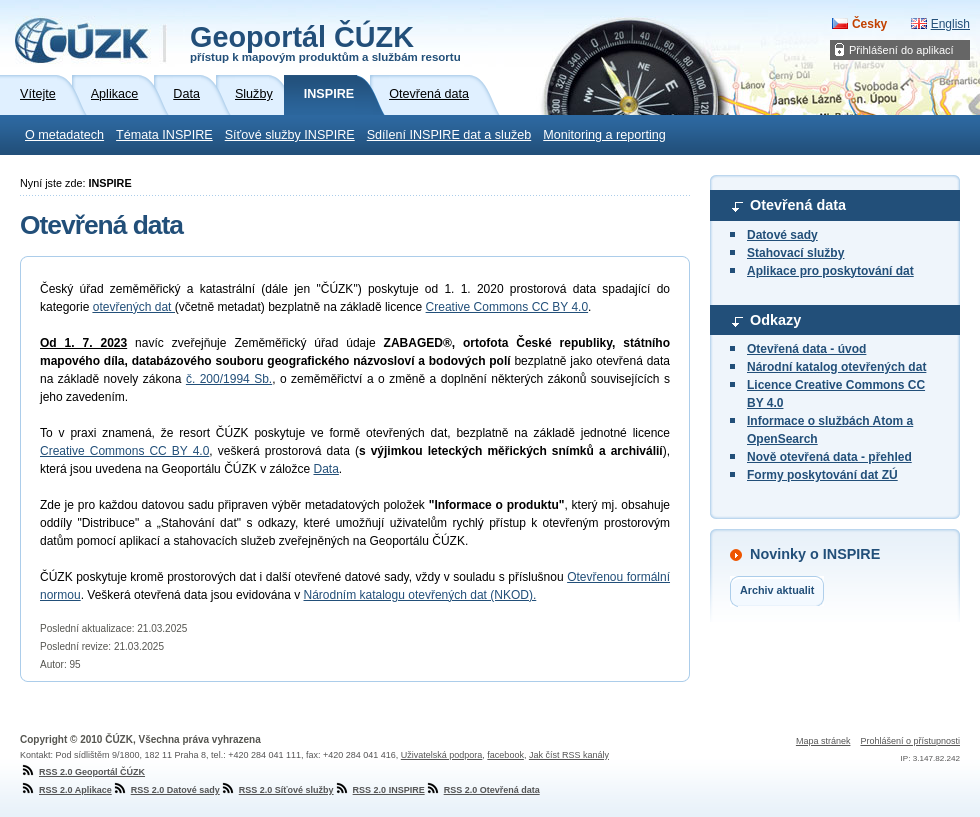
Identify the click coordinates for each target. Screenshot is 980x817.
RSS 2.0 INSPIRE (379, 790)
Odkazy (775, 320)
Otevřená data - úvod (806, 349)
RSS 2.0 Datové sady (166, 790)
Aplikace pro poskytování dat (830, 271)
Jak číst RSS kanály (569, 755)
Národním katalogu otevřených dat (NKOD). (420, 595)
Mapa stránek (823, 741)
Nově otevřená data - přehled (829, 457)
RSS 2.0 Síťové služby (277, 790)
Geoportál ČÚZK (325, 42)
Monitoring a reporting (604, 135)
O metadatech (64, 135)
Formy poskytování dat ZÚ (822, 475)
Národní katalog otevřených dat (836, 367)
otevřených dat (134, 307)
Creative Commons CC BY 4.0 (507, 307)
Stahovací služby (795, 253)
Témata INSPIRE (164, 135)
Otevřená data (798, 205)
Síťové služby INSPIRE (290, 135)
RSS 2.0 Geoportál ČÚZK (82, 772)
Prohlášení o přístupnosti (910, 741)
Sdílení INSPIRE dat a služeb (449, 135)
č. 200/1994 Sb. (229, 379)
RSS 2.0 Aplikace (66, 790)
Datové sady (782, 235)
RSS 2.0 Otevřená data (482, 790)
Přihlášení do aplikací (901, 50)
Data (325, 469)
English (950, 24)
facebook (505, 755)
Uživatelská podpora (442, 755)
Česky (869, 24)
